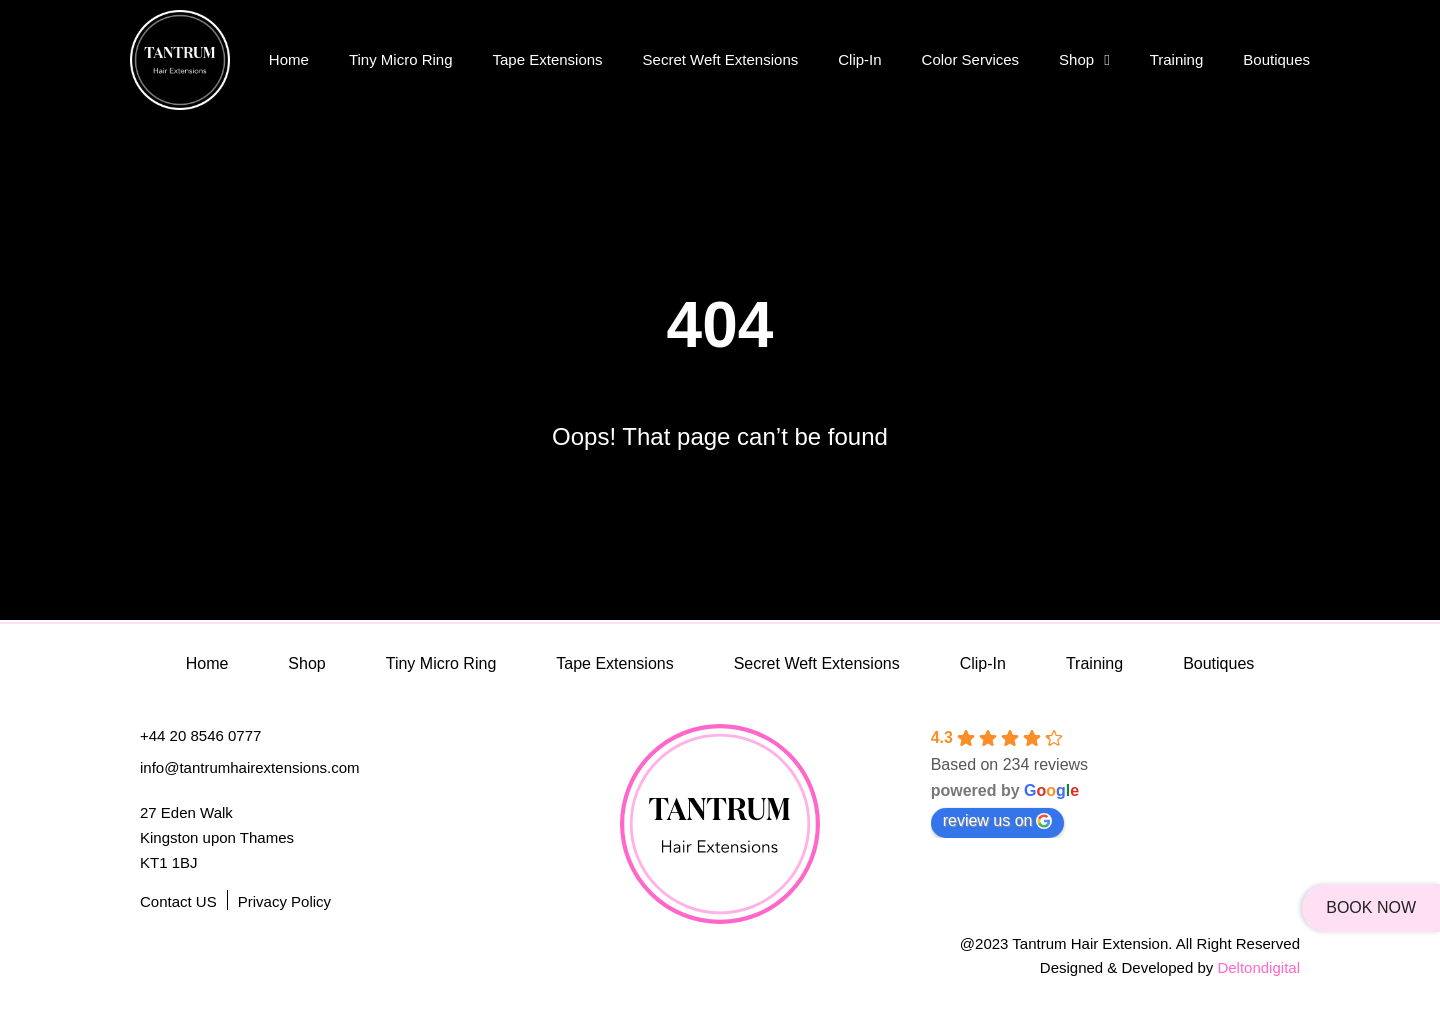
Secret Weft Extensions (721, 59)
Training (1177, 59)
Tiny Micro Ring (401, 59)
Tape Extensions (548, 59)
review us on (998, 821)
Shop (1084, 60)
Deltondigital (1258, 967)
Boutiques (1276, 59)
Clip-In (859, 59)
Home (289, 59)
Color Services (971, 59)
